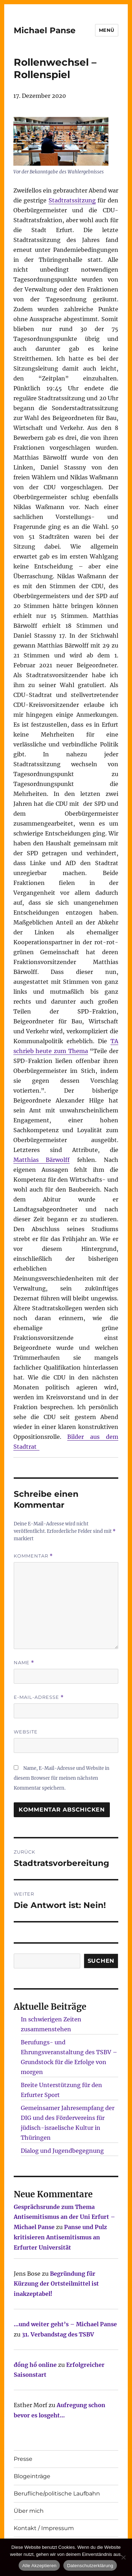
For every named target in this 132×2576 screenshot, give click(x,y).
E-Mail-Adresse (39, 1697)
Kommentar (33, 1556)
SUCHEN (101, 1960)
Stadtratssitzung (72, 200)
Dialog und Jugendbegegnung (62, 2150)
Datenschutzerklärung (90, 2565)
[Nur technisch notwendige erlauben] (123, 2557)
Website (26, 1732)
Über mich (29, 2510)
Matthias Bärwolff (41, 1159)
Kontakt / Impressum (44, 2528)
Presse (23, 2459)
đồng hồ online (35, 2364)
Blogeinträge (32, 2476)
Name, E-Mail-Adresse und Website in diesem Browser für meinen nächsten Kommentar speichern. (61, 1778)
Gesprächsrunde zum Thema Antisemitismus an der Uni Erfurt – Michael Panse (64, 2217)
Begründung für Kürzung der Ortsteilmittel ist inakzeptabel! (56, 2284)
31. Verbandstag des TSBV (58, 2334)
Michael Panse (45, 30)
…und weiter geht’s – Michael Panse (65, 2324)
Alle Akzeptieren (39, 2565)
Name (24, 1663)
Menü (106, 30)
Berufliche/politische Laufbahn (57, 2493)
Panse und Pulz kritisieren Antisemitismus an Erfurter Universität (60, 2237)
